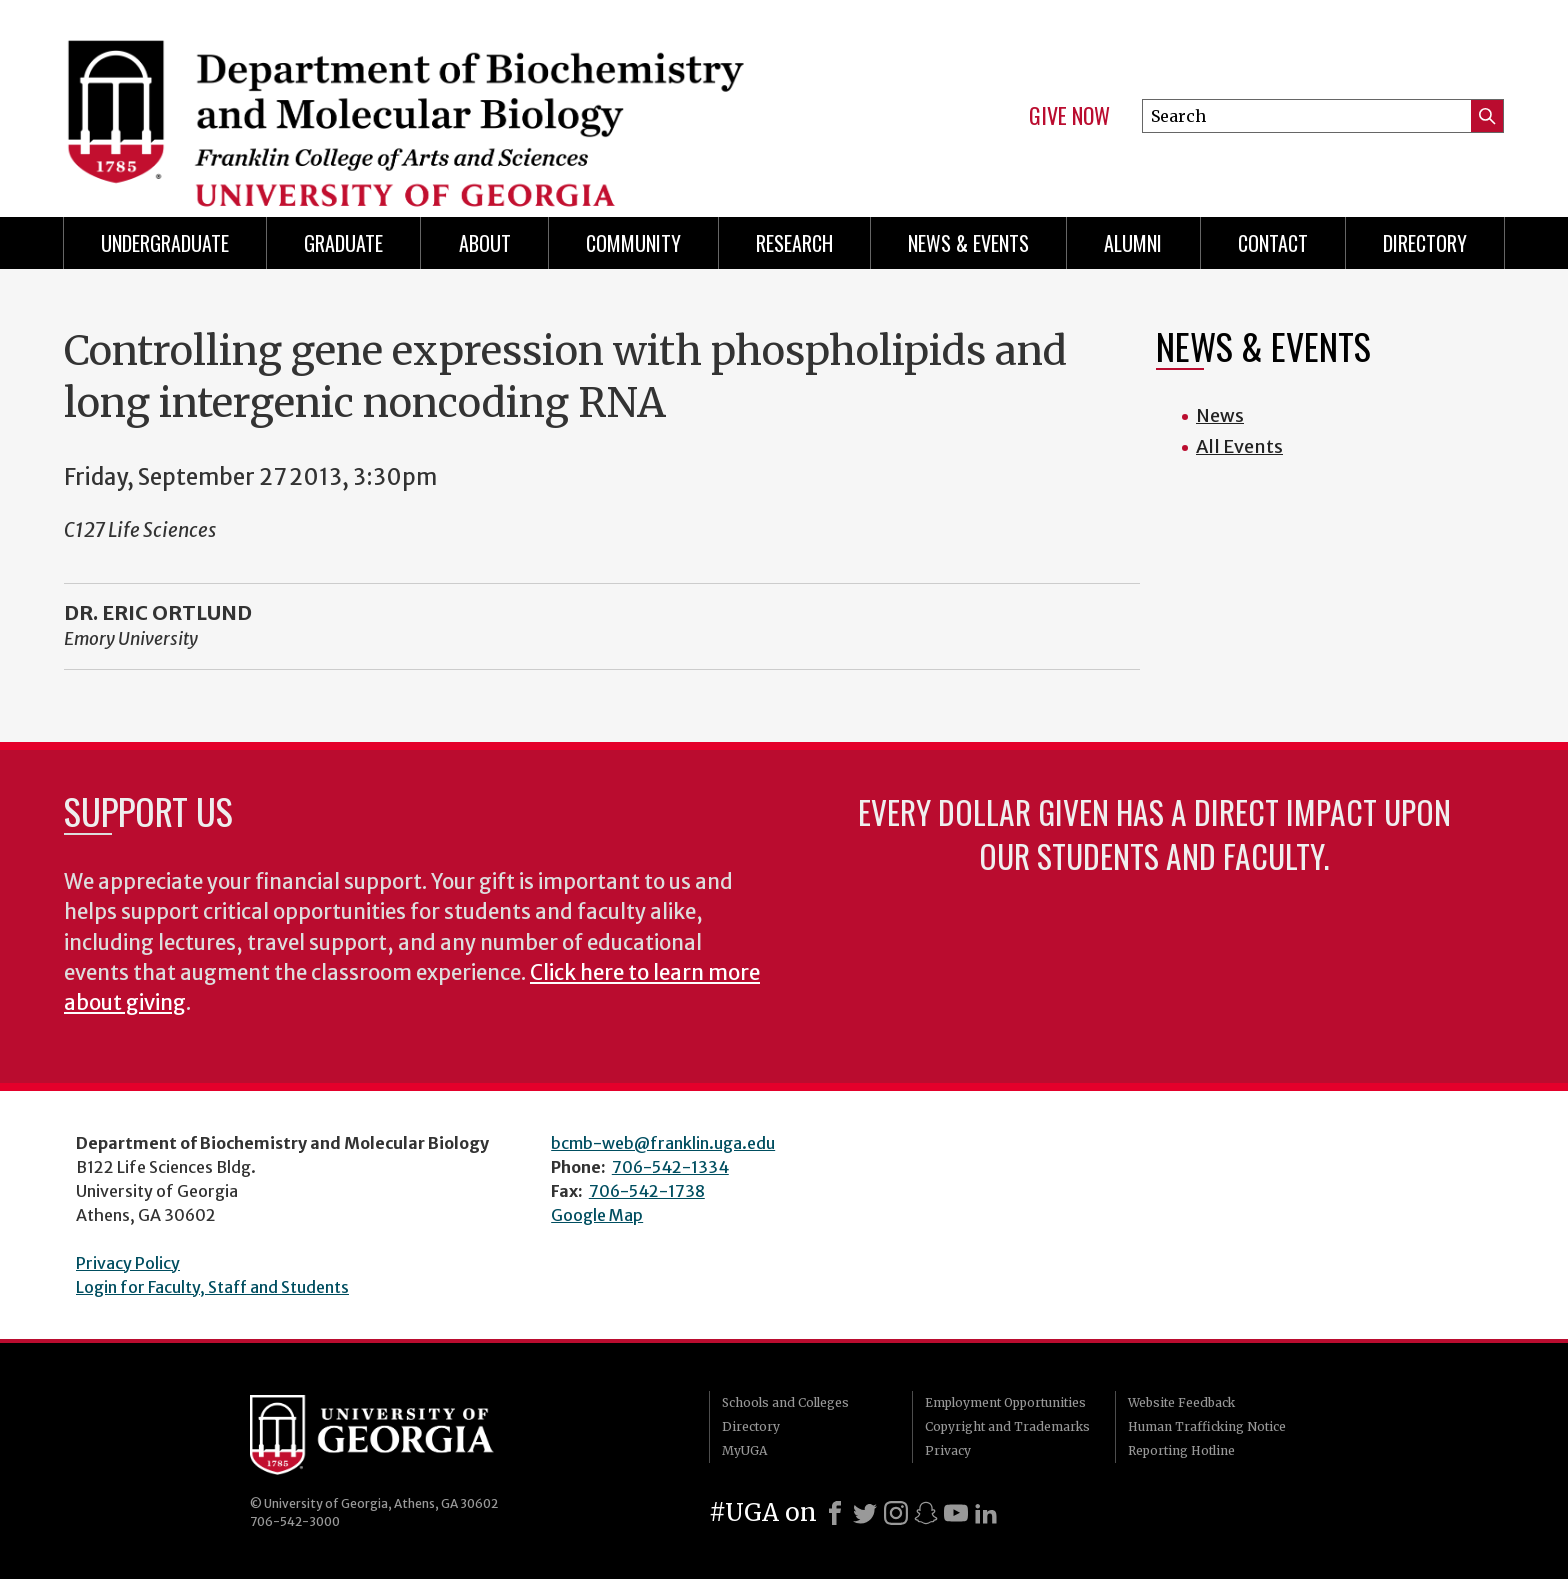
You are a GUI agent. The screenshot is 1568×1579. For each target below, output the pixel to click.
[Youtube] (956, 1513)
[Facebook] (835, 1513)
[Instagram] (896, 1513)
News (1220, 415)
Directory (1425, 243)
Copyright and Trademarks (1007, 1426)
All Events (1239, 446)
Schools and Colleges (785, 1402)
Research (794, 243)
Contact (1273, 243)
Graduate (343, 243)
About (485, 243)
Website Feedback (1181, 1402)
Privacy (948, 1450)
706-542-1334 (670, 1167)
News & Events (968, 243)
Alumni (1133, 243)
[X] (865, 1513)
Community (633, 243)
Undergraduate (165, 243)
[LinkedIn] (986, 1513)
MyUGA (744, 1450)
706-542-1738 (647, 1191)
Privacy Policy (128, 1263)
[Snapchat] (926, 1513)
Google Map (597, 1215)
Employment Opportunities (1005, 1402)
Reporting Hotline (1181, 1450)
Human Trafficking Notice (1207, 1426)
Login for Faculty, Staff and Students (212, 1287)
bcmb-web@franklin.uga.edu (663, 1143)
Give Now (1069, 116)
